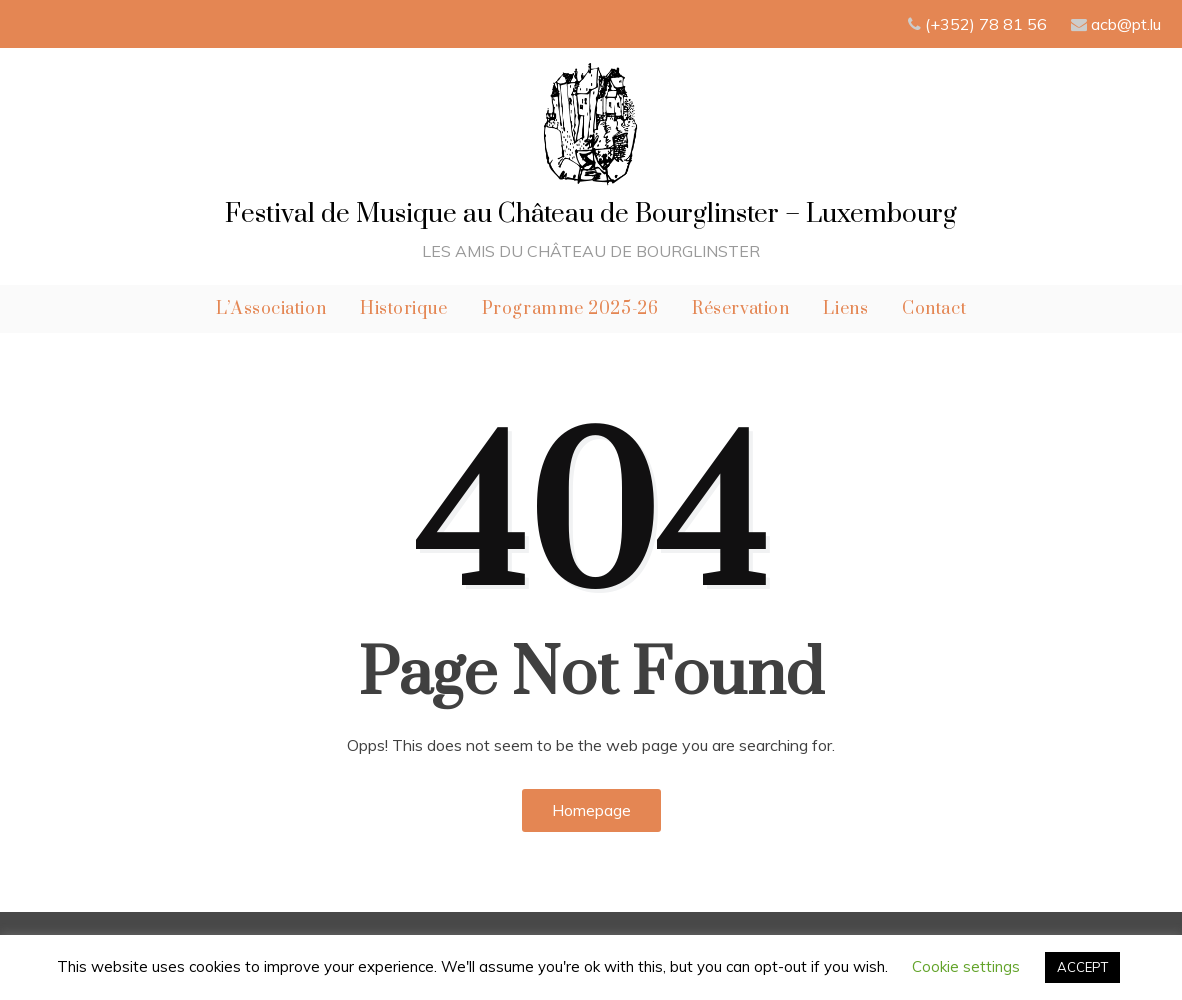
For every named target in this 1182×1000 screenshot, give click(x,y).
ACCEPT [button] (1082, 967)
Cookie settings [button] (966, 966)
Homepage (591, 810)
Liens (845, 309)
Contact (934, 309)
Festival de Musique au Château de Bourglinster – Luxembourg (591, 214)
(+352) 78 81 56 (988, 24)
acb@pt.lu (1126, 24)
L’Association (271, 309)
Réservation (740, 309)
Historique (404, 309)
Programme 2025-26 (570, 309)
